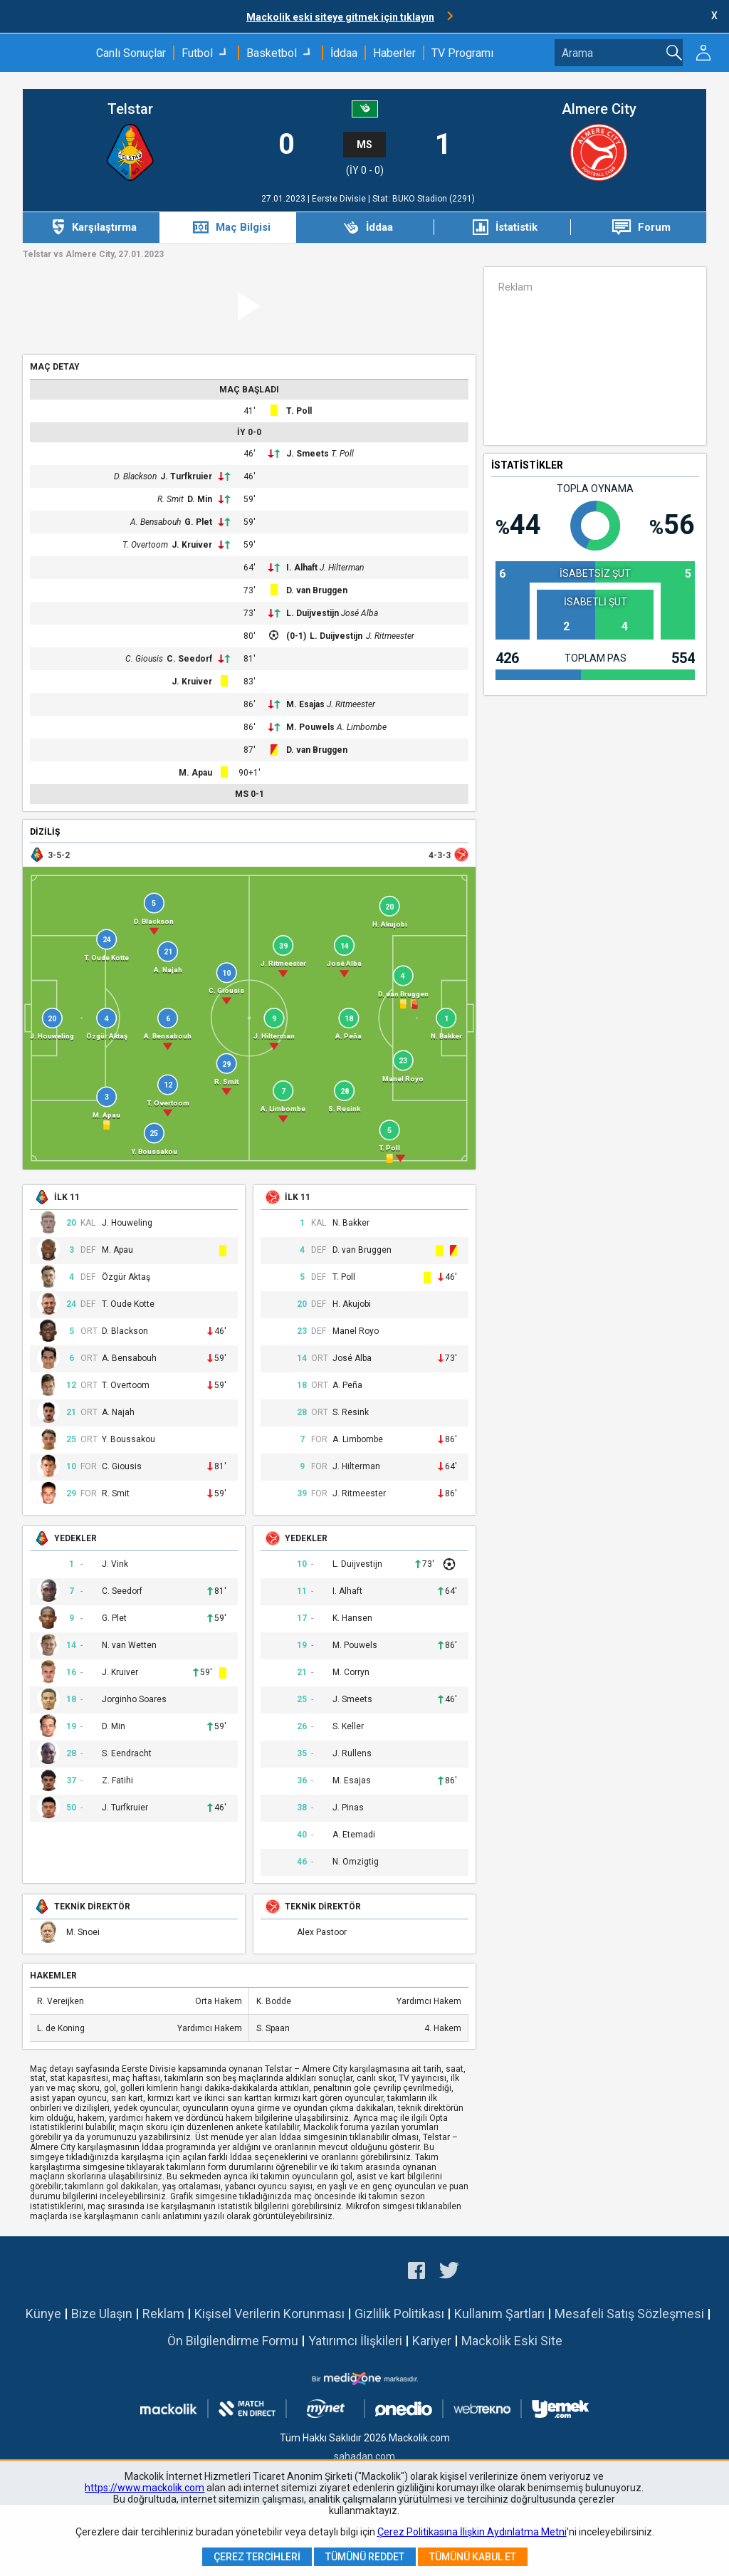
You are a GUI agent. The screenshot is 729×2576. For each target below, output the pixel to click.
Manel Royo (355, 1331)
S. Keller (348, 1726)
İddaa (343, 53)
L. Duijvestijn (312, 613)
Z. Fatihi (117, 1780)
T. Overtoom (145, 545)
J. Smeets (307, 454)
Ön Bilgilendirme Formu (232, 2340)
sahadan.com (364, 2456)
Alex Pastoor (322, 1932)
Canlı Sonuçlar (131, 53)
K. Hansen (352, 1618)
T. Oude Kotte (128, 1304)
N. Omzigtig (355, 1862)
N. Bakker (350, 1223)
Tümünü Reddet (364, 2556)
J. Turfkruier (186, 476)
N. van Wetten (129, 1645)
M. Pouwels (310, 727)
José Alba (359, 613)
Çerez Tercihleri (257, 2556)
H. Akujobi (351, 1304)
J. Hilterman (342, 568)
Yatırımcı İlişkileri (355, 2340)
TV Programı (462, 53)
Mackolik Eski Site (511, 2340)
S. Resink (350, 1412)
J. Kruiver (192, 545)
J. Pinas (348, 1808)
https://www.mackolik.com (144, 2487)
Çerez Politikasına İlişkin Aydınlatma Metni (472, 2532)
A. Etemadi (353, 1835)
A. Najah (118, 1412)
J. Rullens (352, 1753)
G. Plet (198, 522)
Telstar (130, 109)
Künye (43, 2313)
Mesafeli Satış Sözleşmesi (629, 2313)
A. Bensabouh (155, 522)
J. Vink (115, 1564)
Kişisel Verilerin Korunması (269, 2313)
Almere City (599, 109)
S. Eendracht (127, 1753)
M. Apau (195, 773)
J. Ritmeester (390, 636)
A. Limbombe (362, 727)
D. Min (199, 499)
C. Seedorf (189, 659)
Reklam (163, 2313)
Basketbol (271, 53)
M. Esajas (305, 704)
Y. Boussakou (128, 1439)
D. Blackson (135, 476)
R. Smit (170, 499)
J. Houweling (127, 1223)
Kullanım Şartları (499, 2313)
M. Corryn (350, 1672)
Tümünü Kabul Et (472, 2556)
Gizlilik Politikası (399, 2313)
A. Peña (347, 1385)
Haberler (394, 53)
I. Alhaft (302, 568)
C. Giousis (144, 659)
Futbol (197, 53)
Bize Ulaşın (101, 2313)
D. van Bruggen (316, 590)
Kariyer (431, 2340)
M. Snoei (83, 1932)
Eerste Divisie (340, 199)
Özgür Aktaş (126, 1277)
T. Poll (299, 411)
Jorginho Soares (134, 1699)
